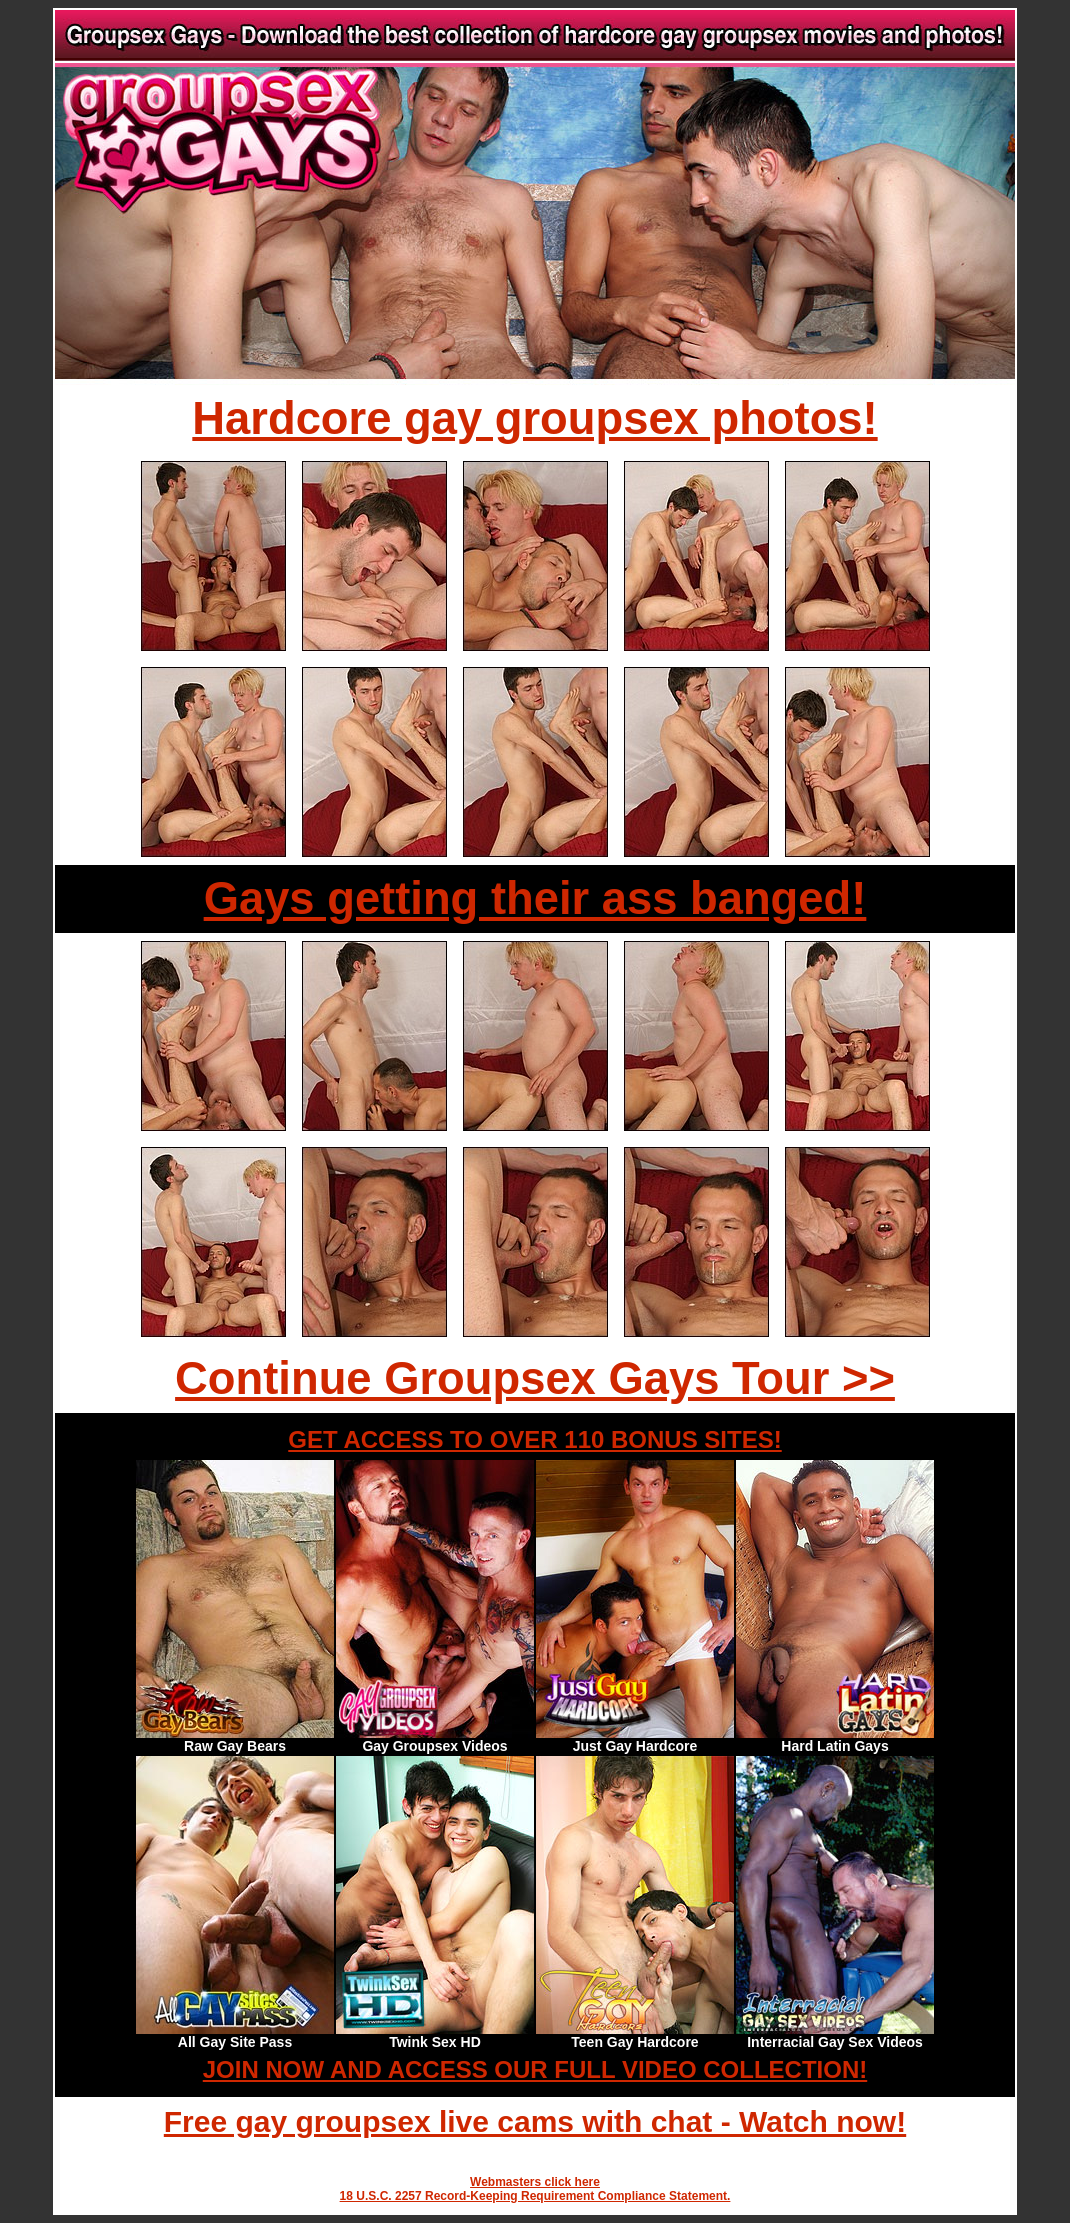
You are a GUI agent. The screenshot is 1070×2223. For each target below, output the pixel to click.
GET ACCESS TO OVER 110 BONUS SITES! (534, 1439)
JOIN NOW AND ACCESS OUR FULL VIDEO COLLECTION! (535, 2069)
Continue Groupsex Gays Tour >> (535, 1378)
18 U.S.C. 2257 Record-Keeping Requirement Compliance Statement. (535, 2196)
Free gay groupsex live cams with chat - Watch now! (535, 2121)
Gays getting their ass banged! (535, 898)
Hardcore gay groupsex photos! (534, 418)
